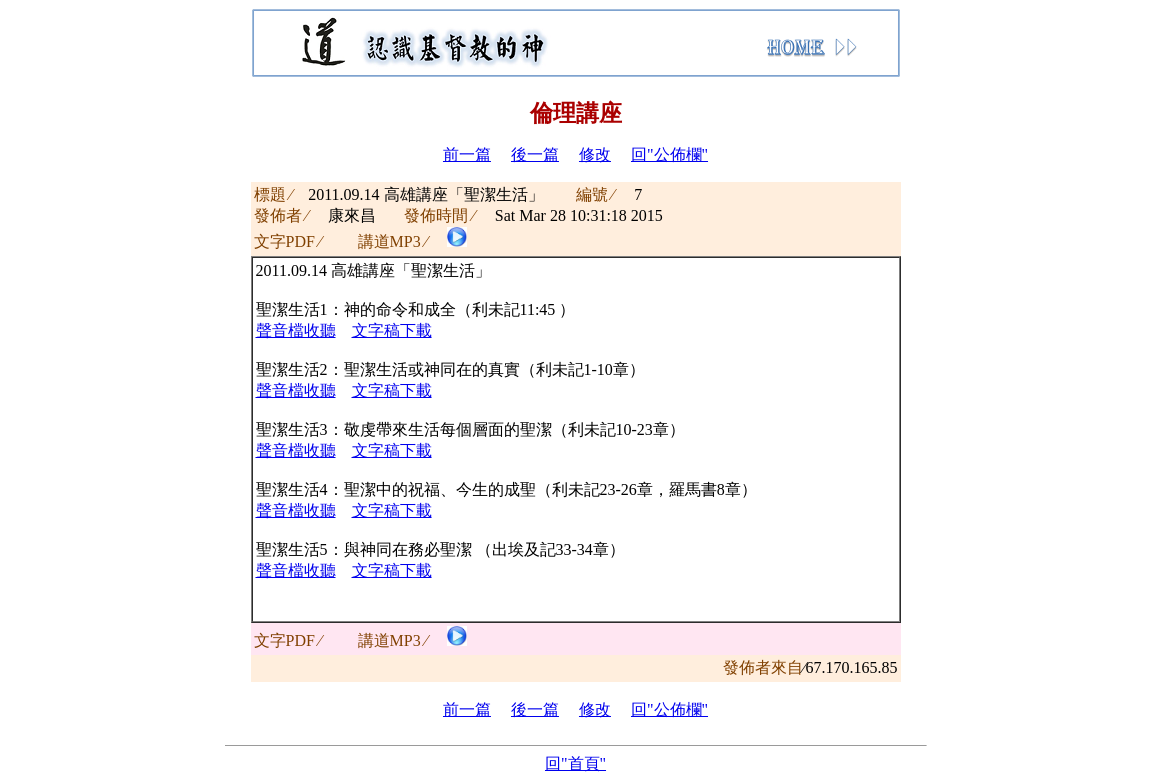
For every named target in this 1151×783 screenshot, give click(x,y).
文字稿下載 (392, 330)
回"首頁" (575, 763)
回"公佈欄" (669, 154)
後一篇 (535, 154)
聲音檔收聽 (296, 330)
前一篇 (467, 154)
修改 (595, 154)
